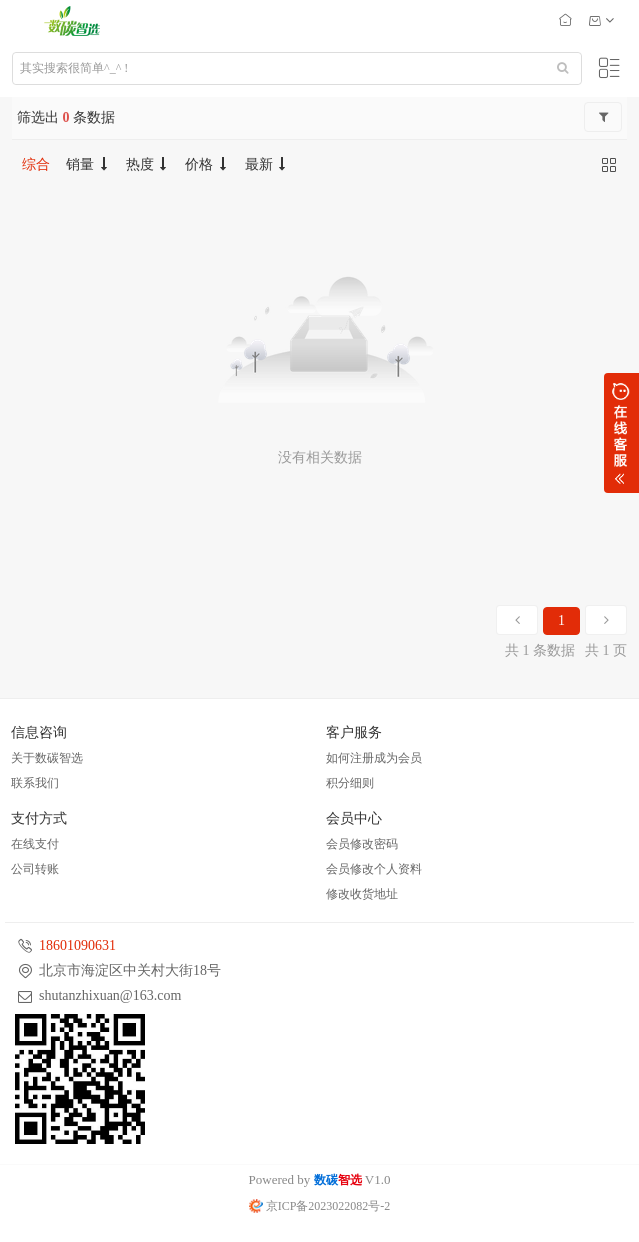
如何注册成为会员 (374, 758)
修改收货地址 (362, 894)
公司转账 (35, 869)
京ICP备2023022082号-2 (320, 1206)
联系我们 (35, 783)
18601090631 (77, 945)
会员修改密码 (362, 844)
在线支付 (35, 844)
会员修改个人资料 (374, 869)
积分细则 (350, 783)
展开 (621, 433)
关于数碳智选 (47, 758)
